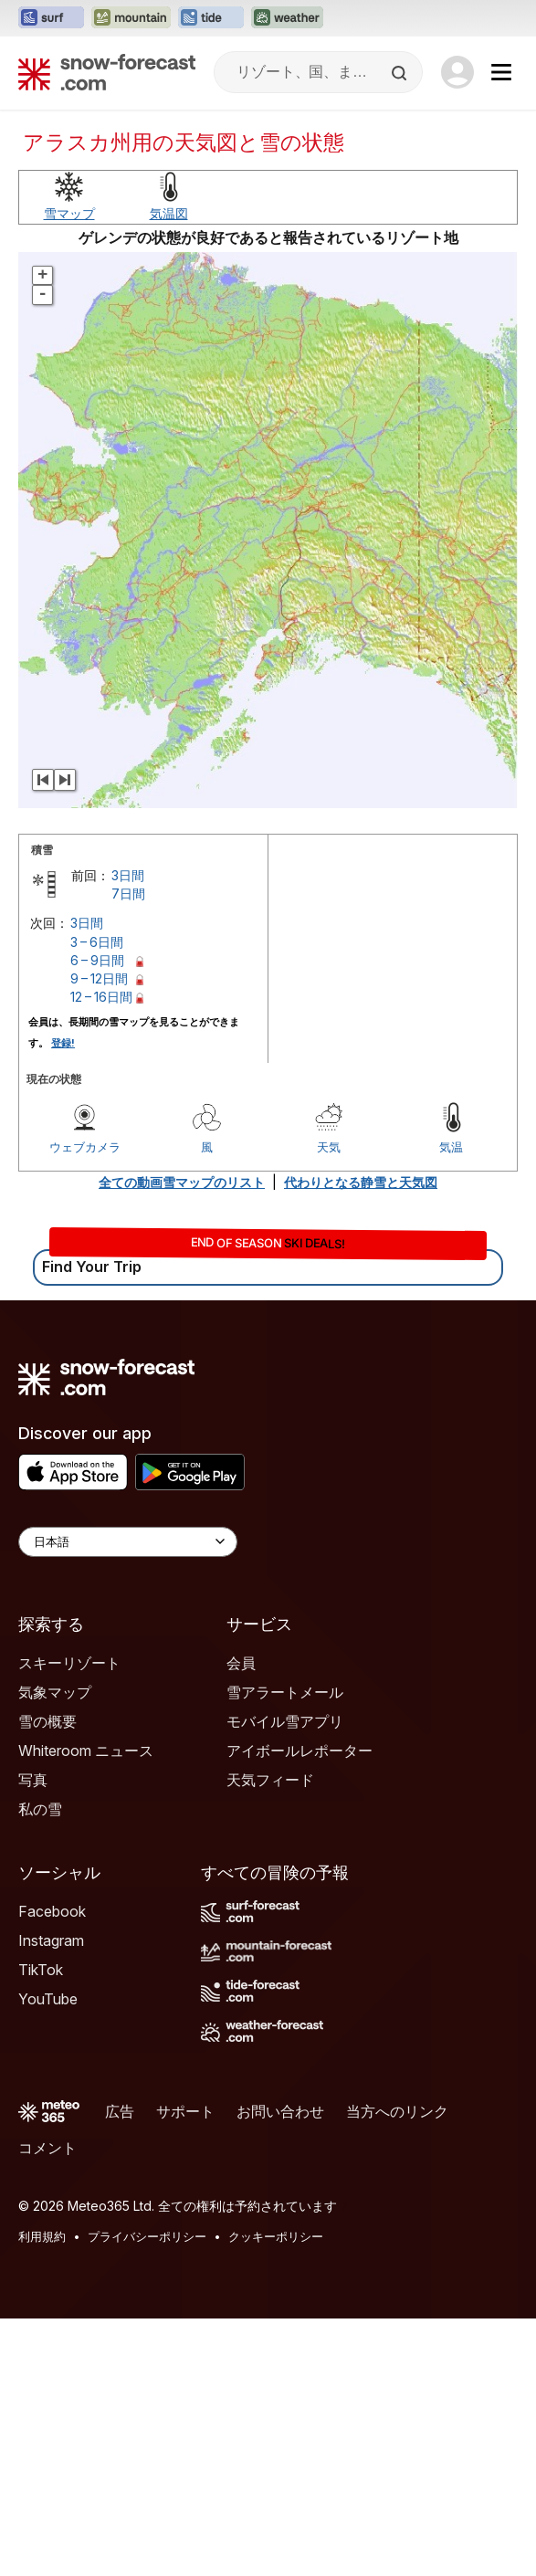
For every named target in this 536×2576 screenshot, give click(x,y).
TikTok (40, 2227)
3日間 (127, 1133)
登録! (63, 1300)
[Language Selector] (127, 1799)
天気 (329, 1404)
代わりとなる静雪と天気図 (360, 1439)
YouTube (48, 2256)
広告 (119, 2369)
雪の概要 (47, 1979)
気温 (451, 1404)
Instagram (51, 2198)
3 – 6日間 (96, 1199)
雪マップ (69, 470)
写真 (32, 2037)
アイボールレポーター (299, 2008)
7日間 (128, 1151)
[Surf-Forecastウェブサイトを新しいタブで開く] (51, 18)
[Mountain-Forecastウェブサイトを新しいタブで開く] (131, 18)
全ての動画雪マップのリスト (182, 1439)
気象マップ (54, 1949)
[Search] (401, 73)
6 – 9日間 (97, 1217)
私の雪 (40, 2066)
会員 (241, 1920)
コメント (47, 2405)
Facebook (52, 2169)
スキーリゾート (69, 1920)
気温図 (169, 470)
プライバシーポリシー (147, 2494)
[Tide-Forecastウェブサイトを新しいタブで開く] (211, 18)
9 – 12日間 (99, 1236)
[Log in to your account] (457, 72)
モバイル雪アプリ (284, 1979)
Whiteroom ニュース (85, 2008)
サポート (185, 2369)
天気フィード (270, 2037)
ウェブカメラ (85, 1404)
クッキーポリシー (275, 2494)
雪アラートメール (284, 1949)
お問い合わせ (280, 2369)
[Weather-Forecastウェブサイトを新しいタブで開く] (287, 18)
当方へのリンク (397, 2369)
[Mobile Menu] (501, 72)
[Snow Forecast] (106, 72)
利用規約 (42, 2494)
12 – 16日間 (101, 1254)
